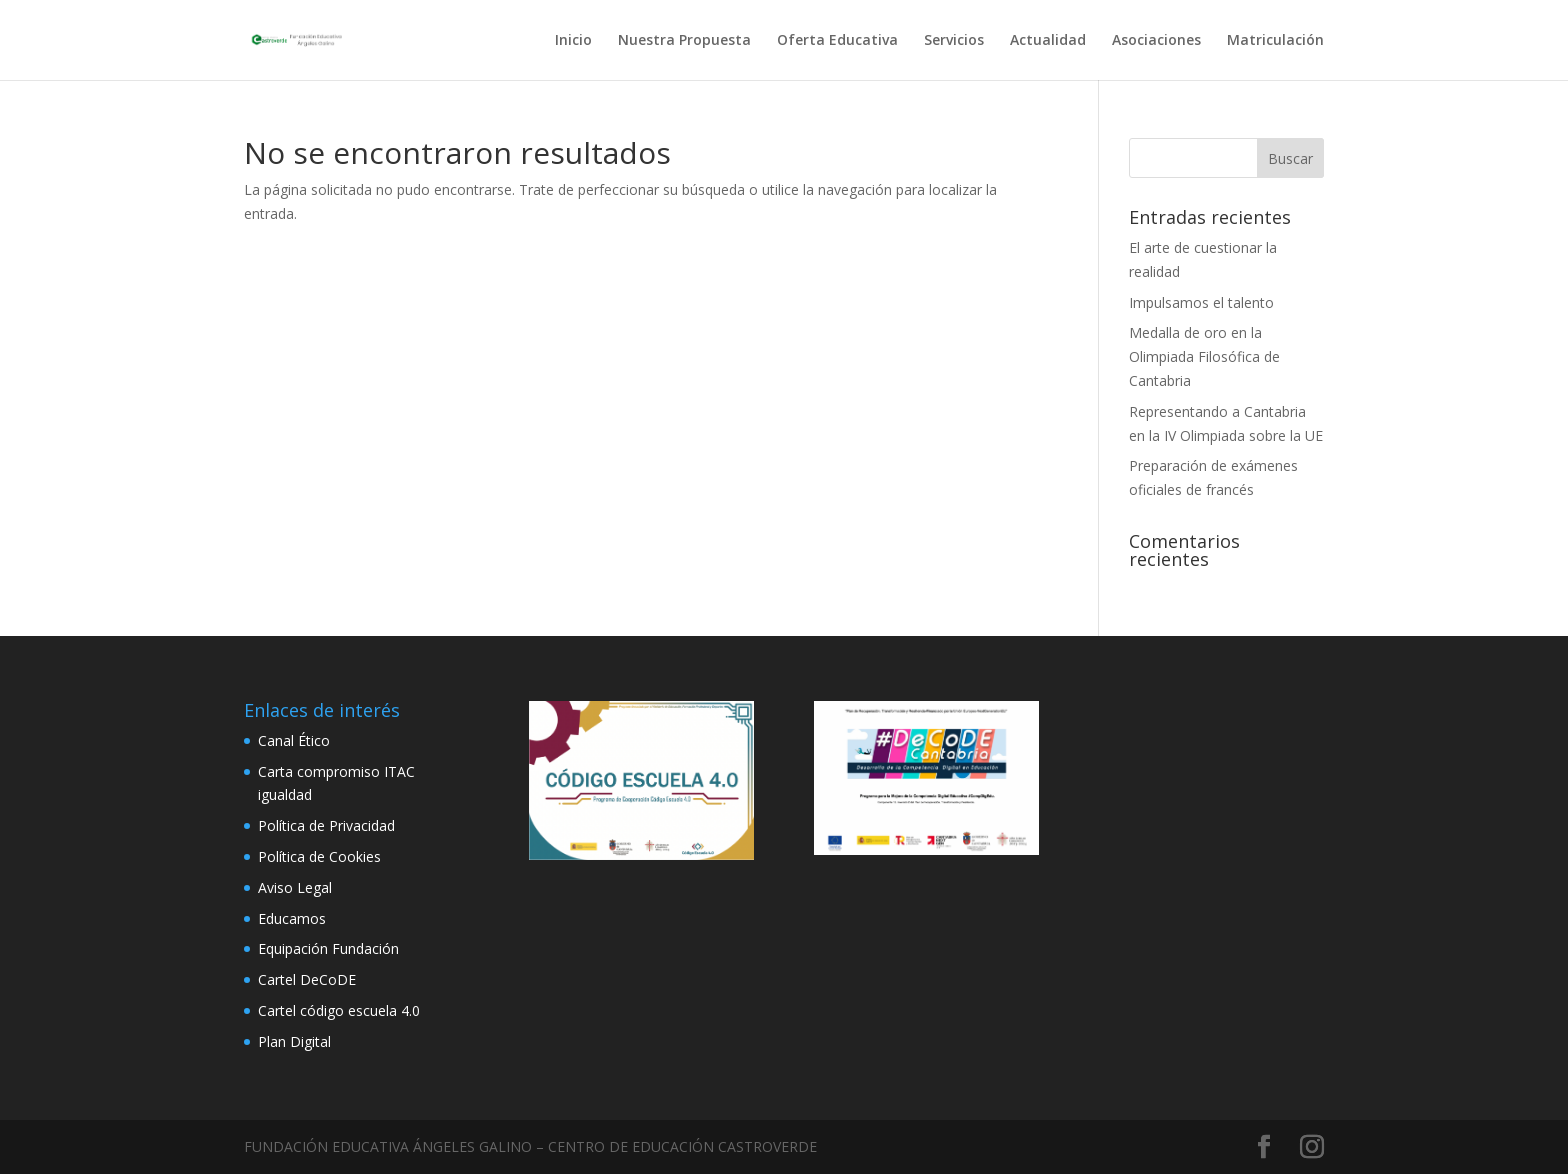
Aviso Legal (295, 887)
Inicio (573, 41)
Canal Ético (294, 740)
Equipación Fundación (328, 948)
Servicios (954, 41)
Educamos (292, 918)
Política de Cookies (319, 856)
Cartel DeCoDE (307, 979)
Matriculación (1275, 41)
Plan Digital (294, 1041)
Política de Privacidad (326, 825)
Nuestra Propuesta (684, 41)
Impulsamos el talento (1201, 302)
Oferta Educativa (837, 41)
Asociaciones (1156, 41)
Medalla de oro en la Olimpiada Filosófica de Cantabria (1204, 356)
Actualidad (1048, 41)
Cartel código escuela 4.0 (339, 1010)
